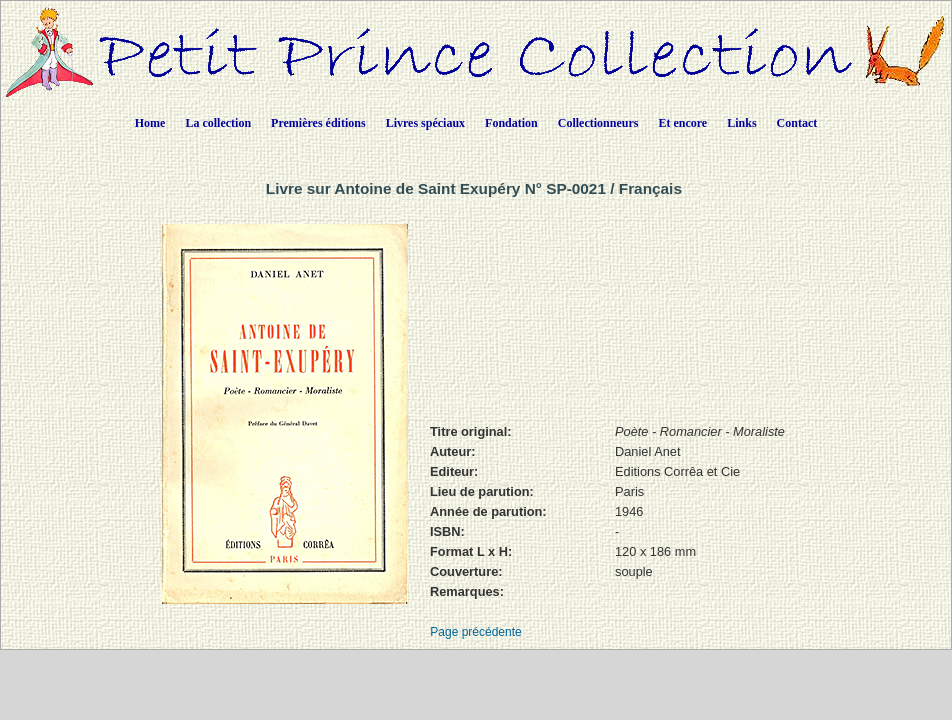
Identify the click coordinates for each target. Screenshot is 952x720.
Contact (797, 123)
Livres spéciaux (425, 123)
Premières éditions (318, 123)
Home (150, 123)
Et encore (682, 123)
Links (741, 123)
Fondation (511, 123)
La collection (218, 123)
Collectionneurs (598, 123)
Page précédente (475, 632)
